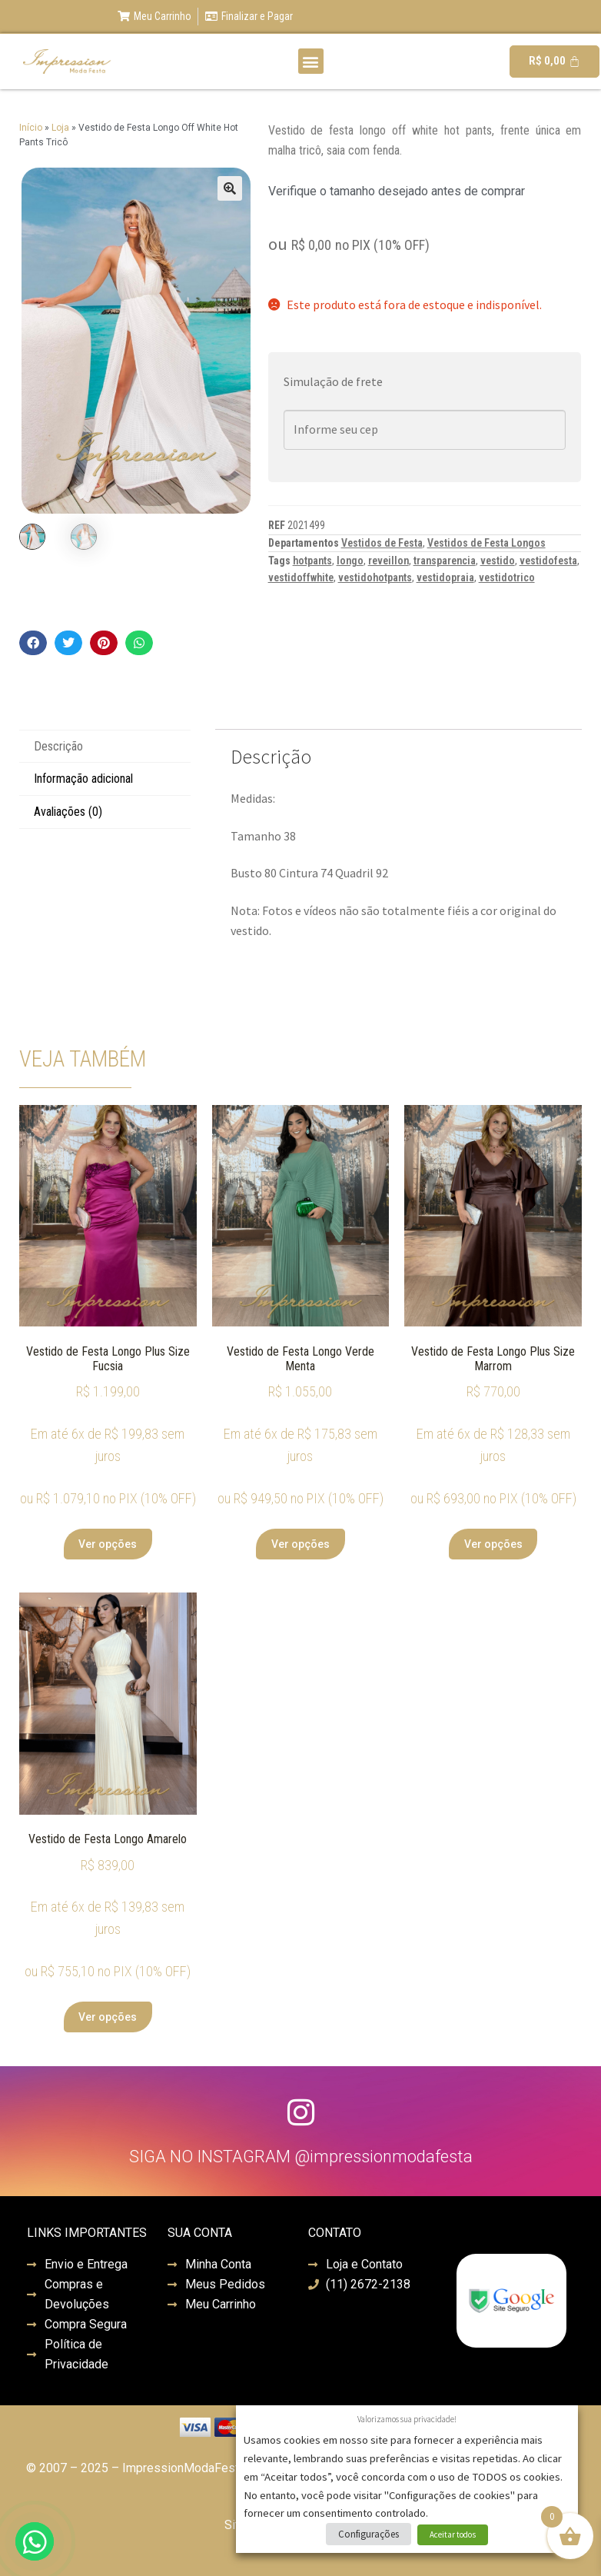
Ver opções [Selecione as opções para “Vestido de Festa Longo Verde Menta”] (300, 1544)
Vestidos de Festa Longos (486, 543)
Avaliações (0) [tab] (68, 811)
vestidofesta (548, 560)
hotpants (312, 560)
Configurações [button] (368, 2534)
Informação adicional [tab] (83, 778)
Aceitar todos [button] (453, 2534)
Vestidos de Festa (382, 543)
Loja (60, 127)
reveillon (388, 560)
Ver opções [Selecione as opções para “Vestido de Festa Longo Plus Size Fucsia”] (107, 1544)
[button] (311, 61)
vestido (497, 560)
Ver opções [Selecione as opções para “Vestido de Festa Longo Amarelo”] (107, 2017)
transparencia (444, 560)
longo (350, 560)
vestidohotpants (375, 577)
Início (30, 127)
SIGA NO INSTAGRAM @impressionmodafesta (301, 2156)
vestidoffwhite (301, 577)
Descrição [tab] (58, 746)
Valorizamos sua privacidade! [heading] (407, 2419)
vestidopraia (445, 577)
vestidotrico (507, 577)
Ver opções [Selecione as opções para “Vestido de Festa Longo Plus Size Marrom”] (493, 1544)
